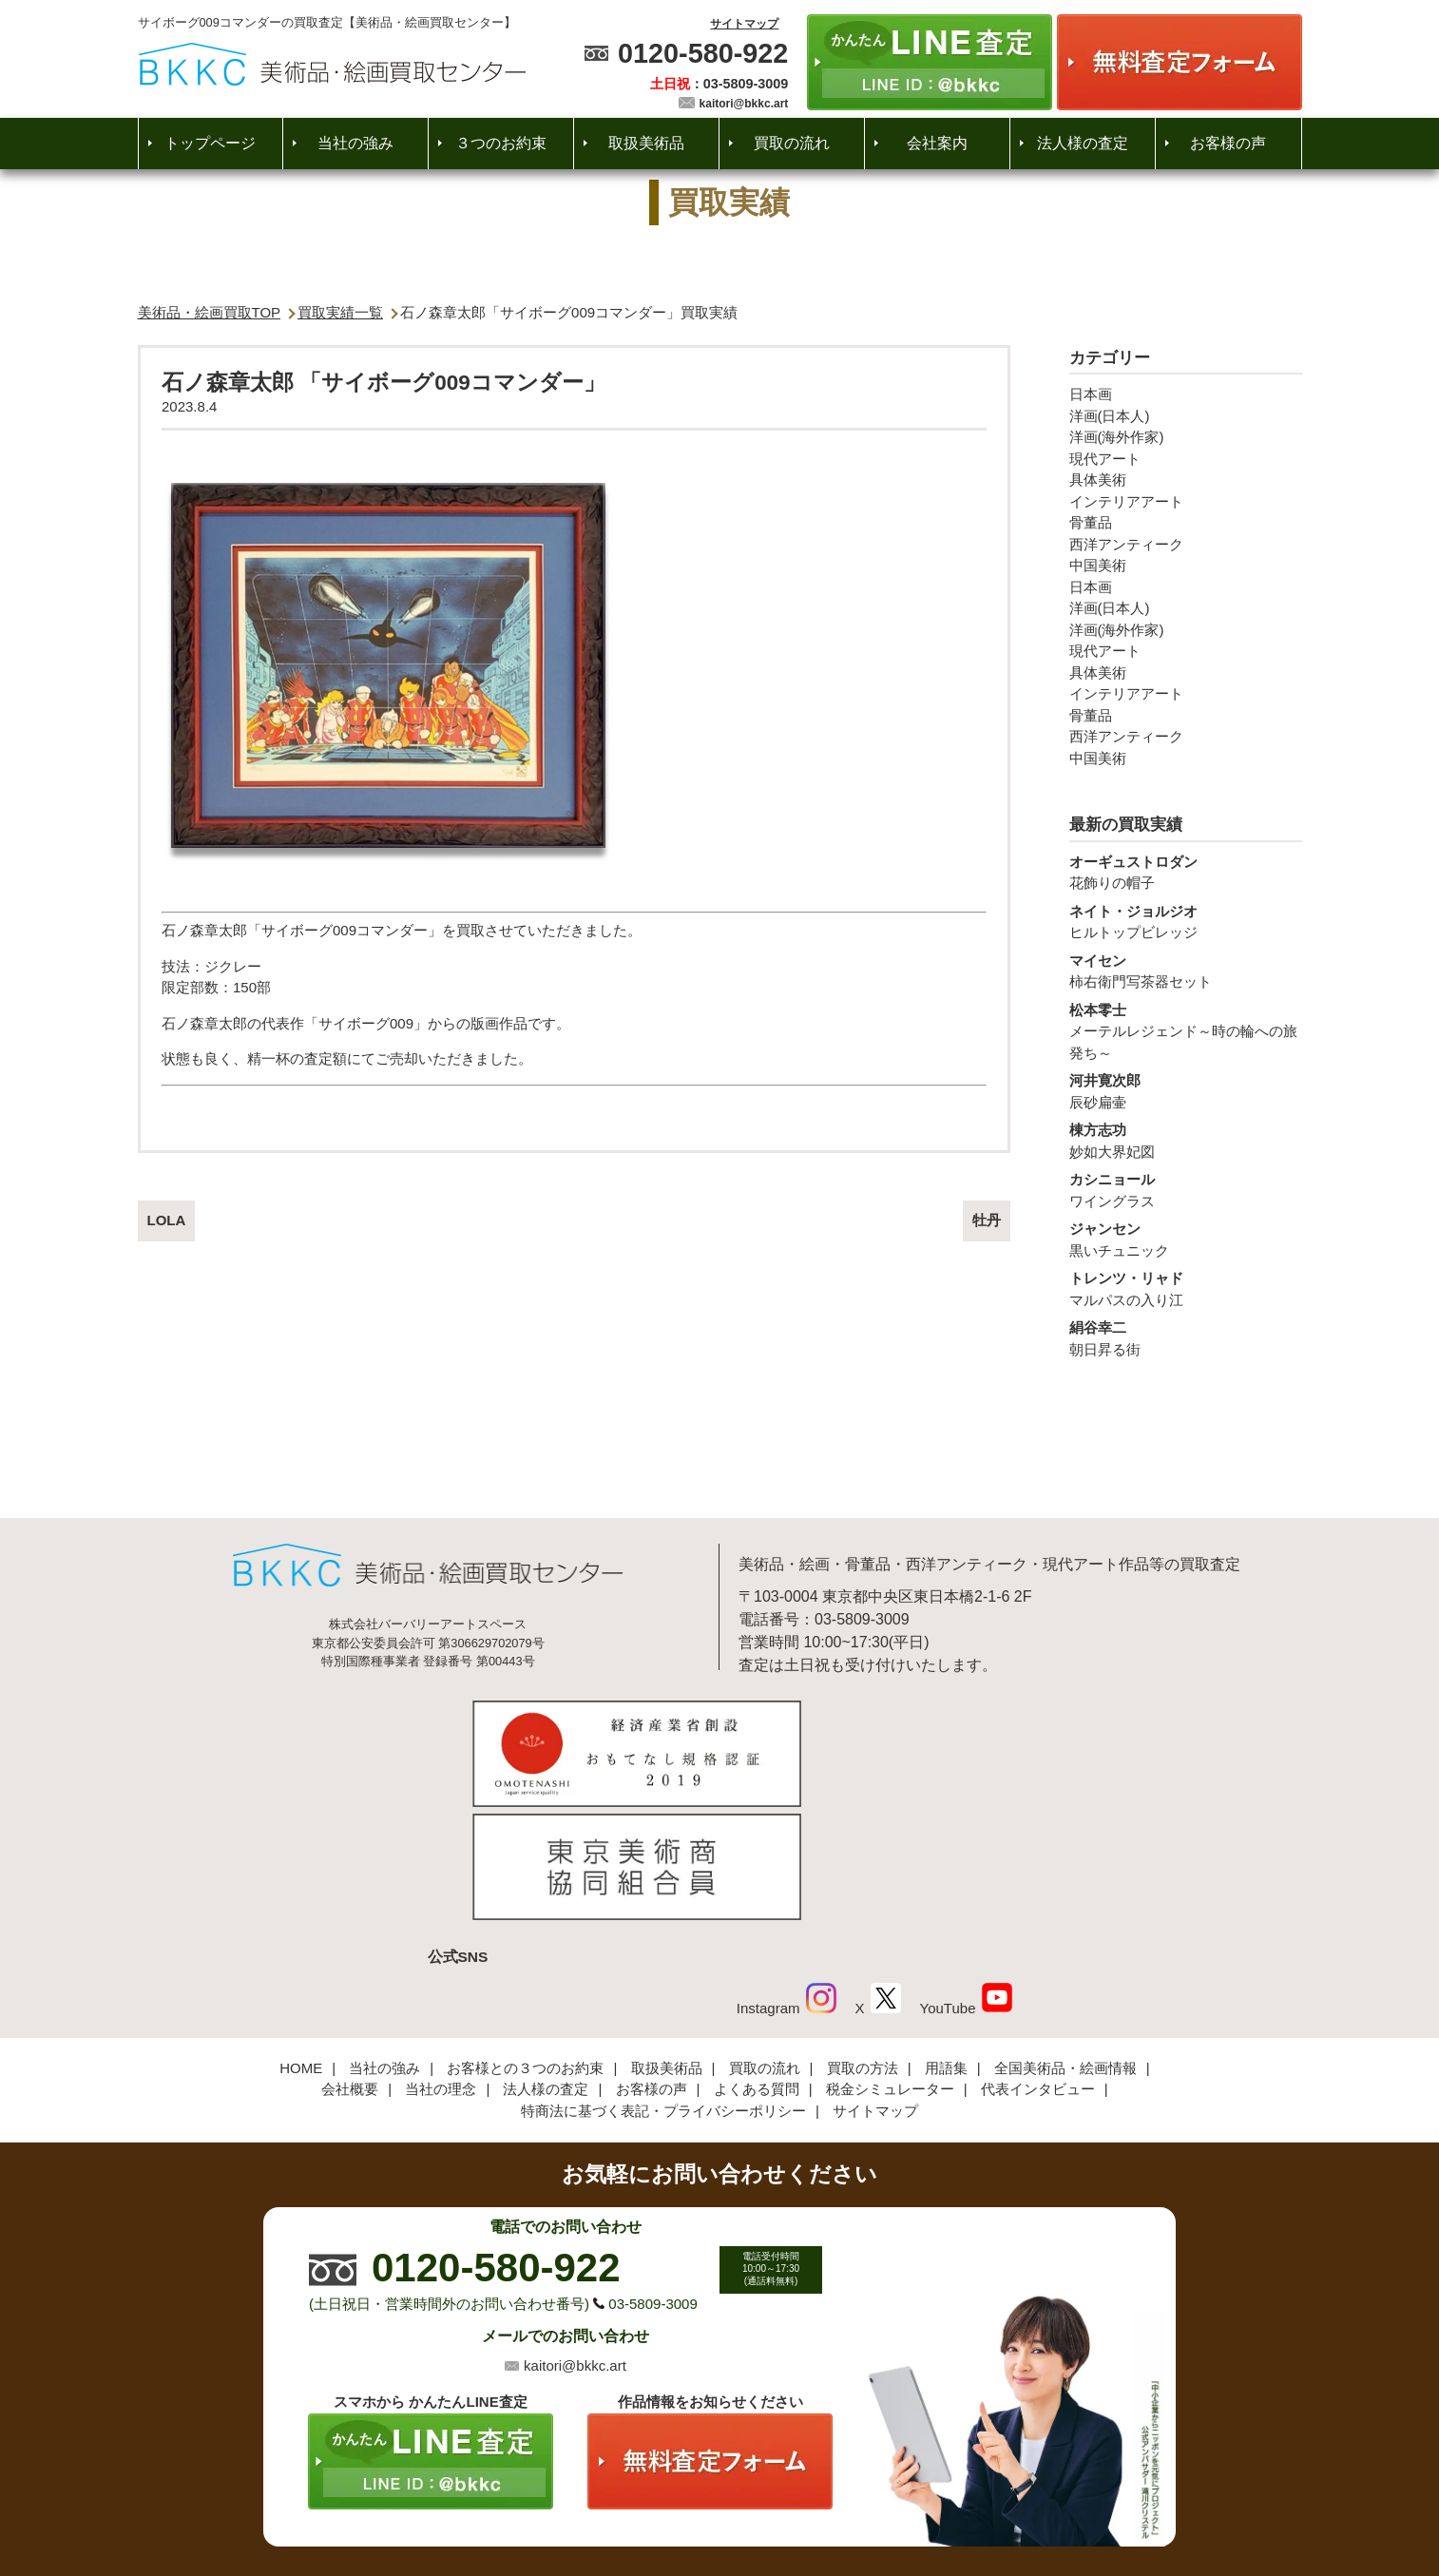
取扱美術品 (646, 143)
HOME (300, 1940)
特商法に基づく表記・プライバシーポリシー (663, 1983)
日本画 (1090, 394)
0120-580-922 (703, 53)
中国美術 (1097, 565)
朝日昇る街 (1185, 1337)
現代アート (1105, 459)
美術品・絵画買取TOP (209, 312)
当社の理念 (440, 1961)
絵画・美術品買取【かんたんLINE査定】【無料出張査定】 (332, 64)
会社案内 (937, 143)
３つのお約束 (501, 143)
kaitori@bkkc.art (744, 103)
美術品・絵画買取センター (686, 2503)
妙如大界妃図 (1185, 1140)
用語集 (946, 1940)
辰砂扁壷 (1185, 1090)
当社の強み (355, 143)
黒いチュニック (1185, 1239)
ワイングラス (1185, 1189)
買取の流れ (792, 143)
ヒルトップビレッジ (1185, 921)
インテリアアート (1126, 501)
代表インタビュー (1038, 1961)
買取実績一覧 (340, 312)
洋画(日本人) (1109, 416)
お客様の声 (1228, 143)
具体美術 (1097, 479)
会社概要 (349, 1961)
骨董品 (1090, 522)
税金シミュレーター (890, 1961)
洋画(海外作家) (1116, 437)
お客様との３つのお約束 (525, 1940)
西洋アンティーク (1126, 544)
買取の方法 (862, 1940)
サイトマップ (744, 23)
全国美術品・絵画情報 (1065, 1940)
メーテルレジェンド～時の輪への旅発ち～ (1185, 1030)
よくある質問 (756, 1961)
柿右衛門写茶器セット (1185, 970)
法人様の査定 (1082, 143)
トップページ (210, 143)
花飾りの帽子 (1185, 872)
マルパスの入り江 (1185, 1288)
